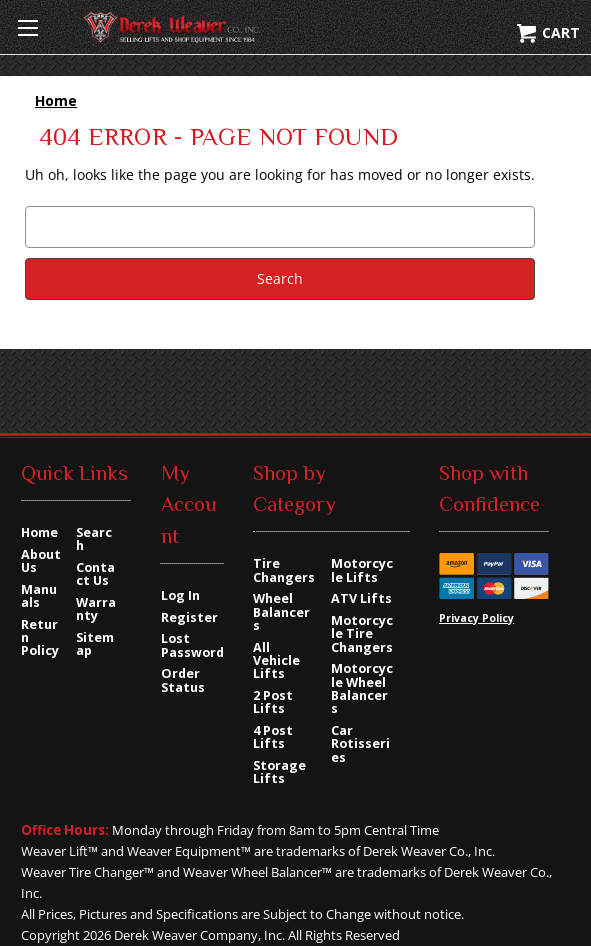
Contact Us (95, 574)
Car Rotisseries (360, 744)
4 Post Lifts (273, 737)
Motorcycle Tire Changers (362, 634)
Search (94, 539)
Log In (180, 595)
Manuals (39, 596)
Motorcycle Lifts (362, 570)
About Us (41, 561)
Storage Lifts (279, 772)
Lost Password (192, 645)
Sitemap (95, 644)
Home (39, 532)
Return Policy (40, 638)
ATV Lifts (361, 598)
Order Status (183, 680)
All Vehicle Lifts (276, 661)
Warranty (96, 609)
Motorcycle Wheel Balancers (362, 688)
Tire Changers (284, 570)
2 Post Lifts (273, 702)
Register (189, 617)
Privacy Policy (476, 618)
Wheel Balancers (281, 612)
